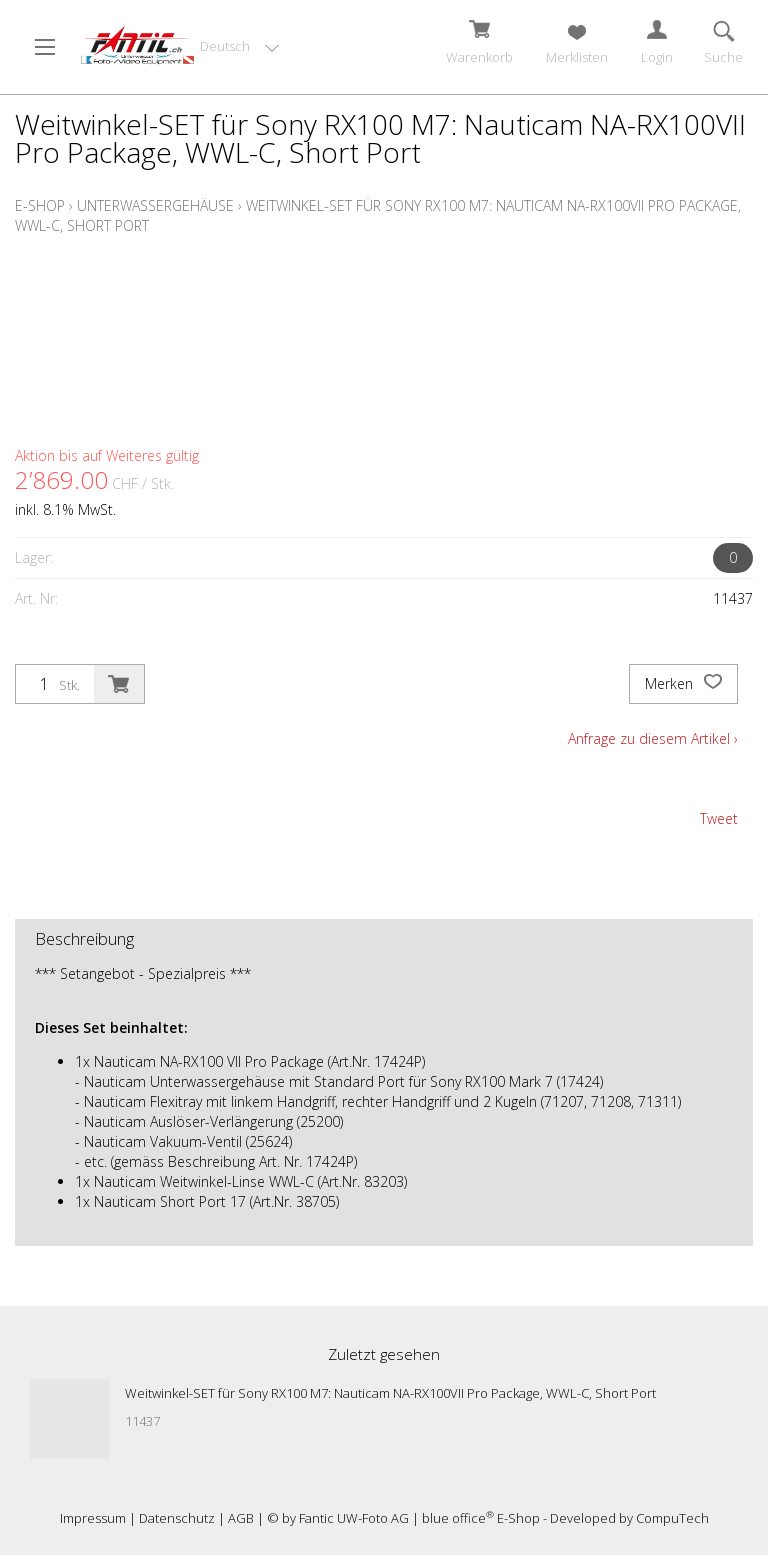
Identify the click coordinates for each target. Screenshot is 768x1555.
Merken (683, 684)
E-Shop (40, 205)
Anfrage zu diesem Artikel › (653, 738)
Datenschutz (177, 1518)
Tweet (719, 818)
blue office (458, 1518)
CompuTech (672, 1518)
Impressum (93, 1518)
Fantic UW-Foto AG (354, 1518)
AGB (241, 1518)
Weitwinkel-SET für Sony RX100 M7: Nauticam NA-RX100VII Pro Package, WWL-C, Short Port (390, 1393)
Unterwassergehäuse (155, 205)
